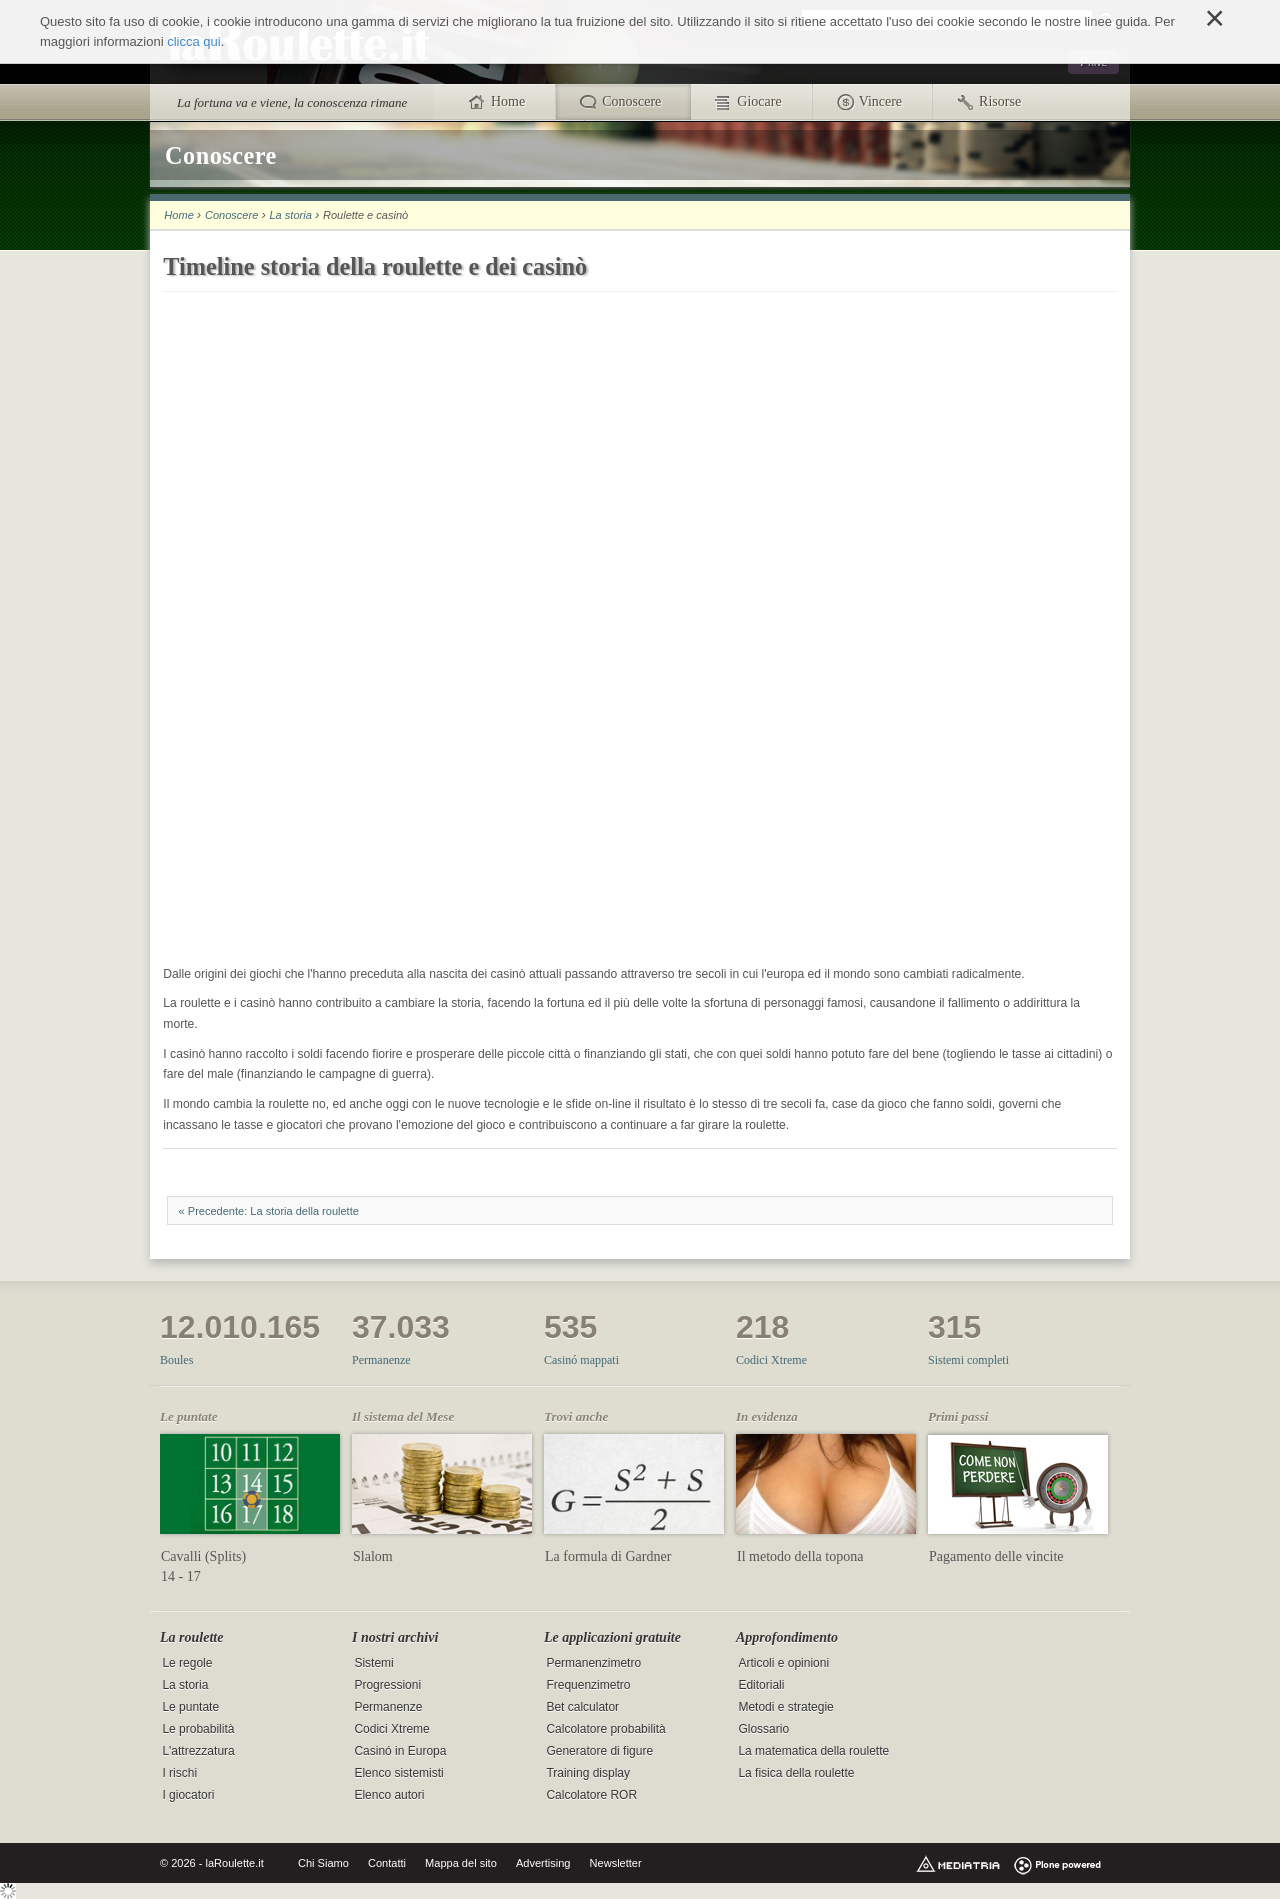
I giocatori (188, 1795)
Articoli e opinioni (783, 1663)
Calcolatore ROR (591, 1795)
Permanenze (381, 1360)
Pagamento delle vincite (996, 1556)
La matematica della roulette (813, 1751)
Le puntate (190, 1707)
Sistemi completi (968, 1360)
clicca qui (193, 41)
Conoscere (231, 215)
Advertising (543, 1863)
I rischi (179, 1773)
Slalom (373, 1556)
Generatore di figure (599, 1751)
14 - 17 (181, 1576)
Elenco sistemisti (398, 1773)
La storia (290, 215)
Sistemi (373, 1663)
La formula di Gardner (608, 1556)
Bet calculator (582, 1707)
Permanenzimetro (593, 1663)
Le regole (187, 1663)
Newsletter (616, 1863)
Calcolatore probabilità (605, 1729)
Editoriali (761, 1685)
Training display (588, 1773)
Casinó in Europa (400, 1751)
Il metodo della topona (800, 1556)
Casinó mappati (581, 1360)
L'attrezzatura (198, 1751)
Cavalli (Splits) (203, 1556)
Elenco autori (389, 1795)
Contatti (387, 1863)
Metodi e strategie (785, 1707)
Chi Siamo (323, 1863)
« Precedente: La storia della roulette (269, 1211)
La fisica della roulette (796, 1773)
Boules (176, 1360)
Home (178, 215)
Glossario (763, 1729)
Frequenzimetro (588, 1685)
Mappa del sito (461, 1863)
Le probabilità (198, 1729)
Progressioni (387, 1685)
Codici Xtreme (771, 1360)
